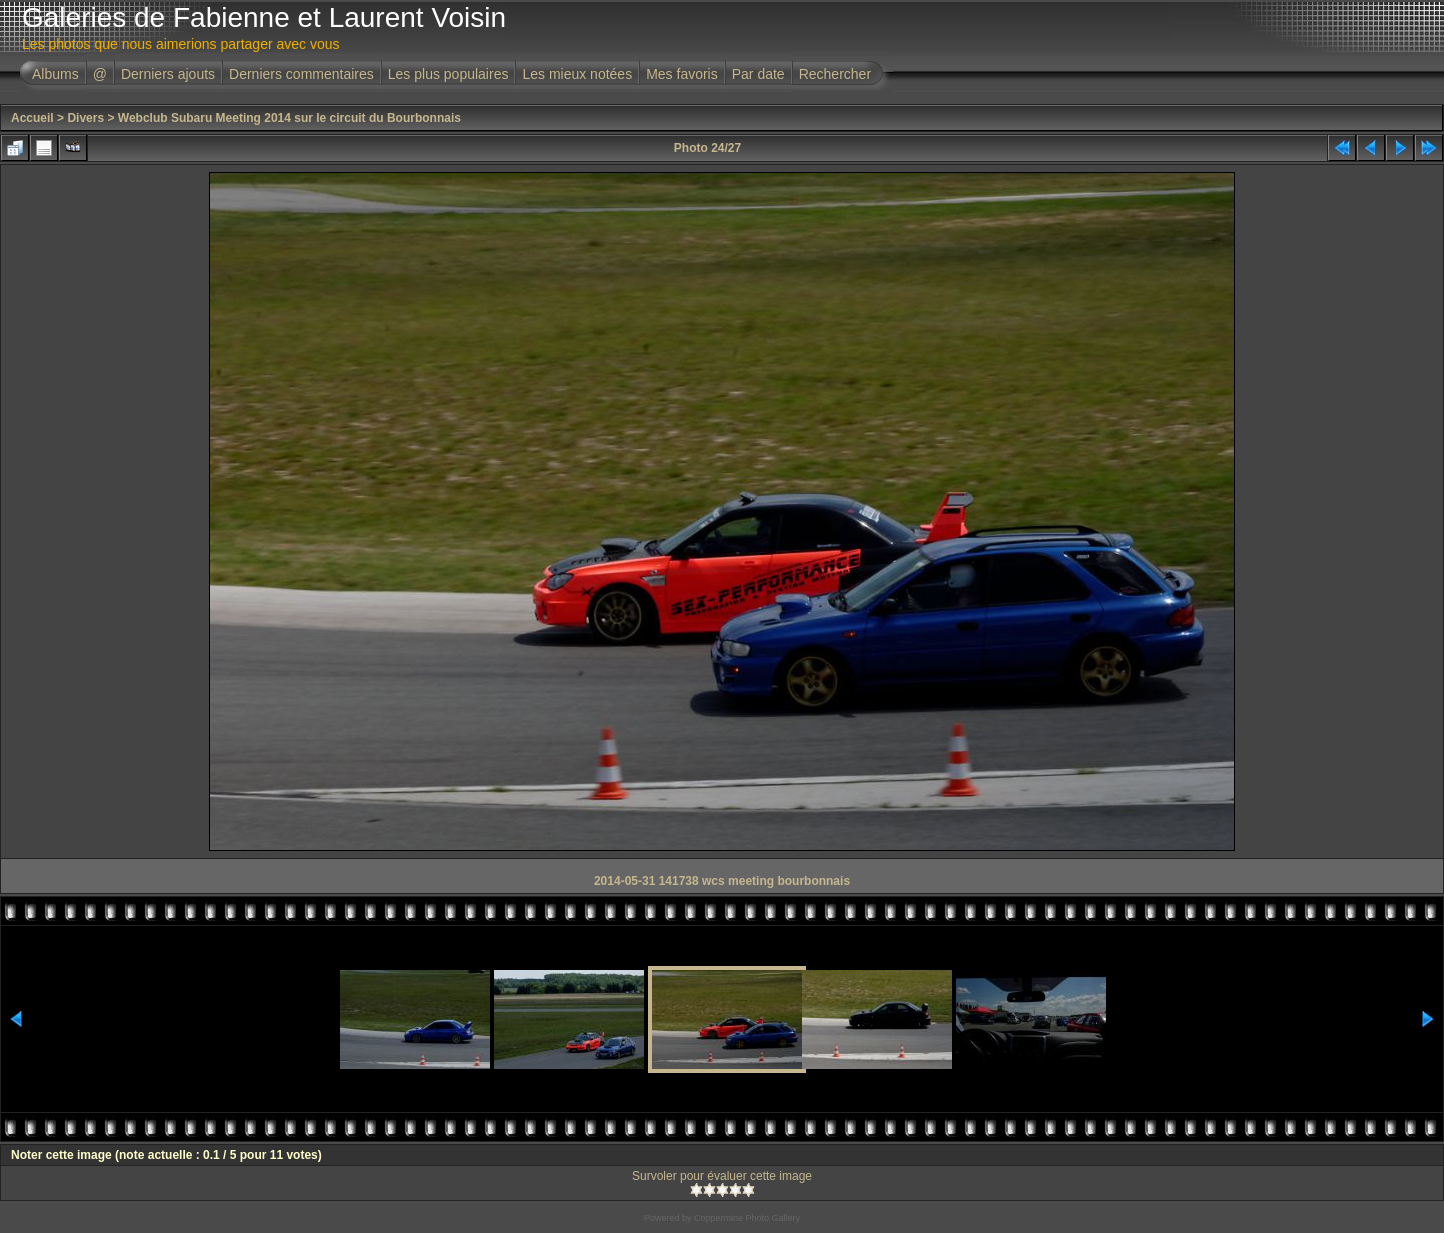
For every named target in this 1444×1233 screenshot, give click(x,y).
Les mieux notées (577, 74)
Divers (85, 118)
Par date (758, 74)
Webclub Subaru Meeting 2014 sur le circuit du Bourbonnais (289, 118)
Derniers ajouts (168, 74)
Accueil (32, 118)
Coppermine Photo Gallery (747, 1218)
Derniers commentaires (301, 74)
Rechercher (835, 74)
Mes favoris (682, 74)
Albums (55, 74)
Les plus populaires (448, 74)
